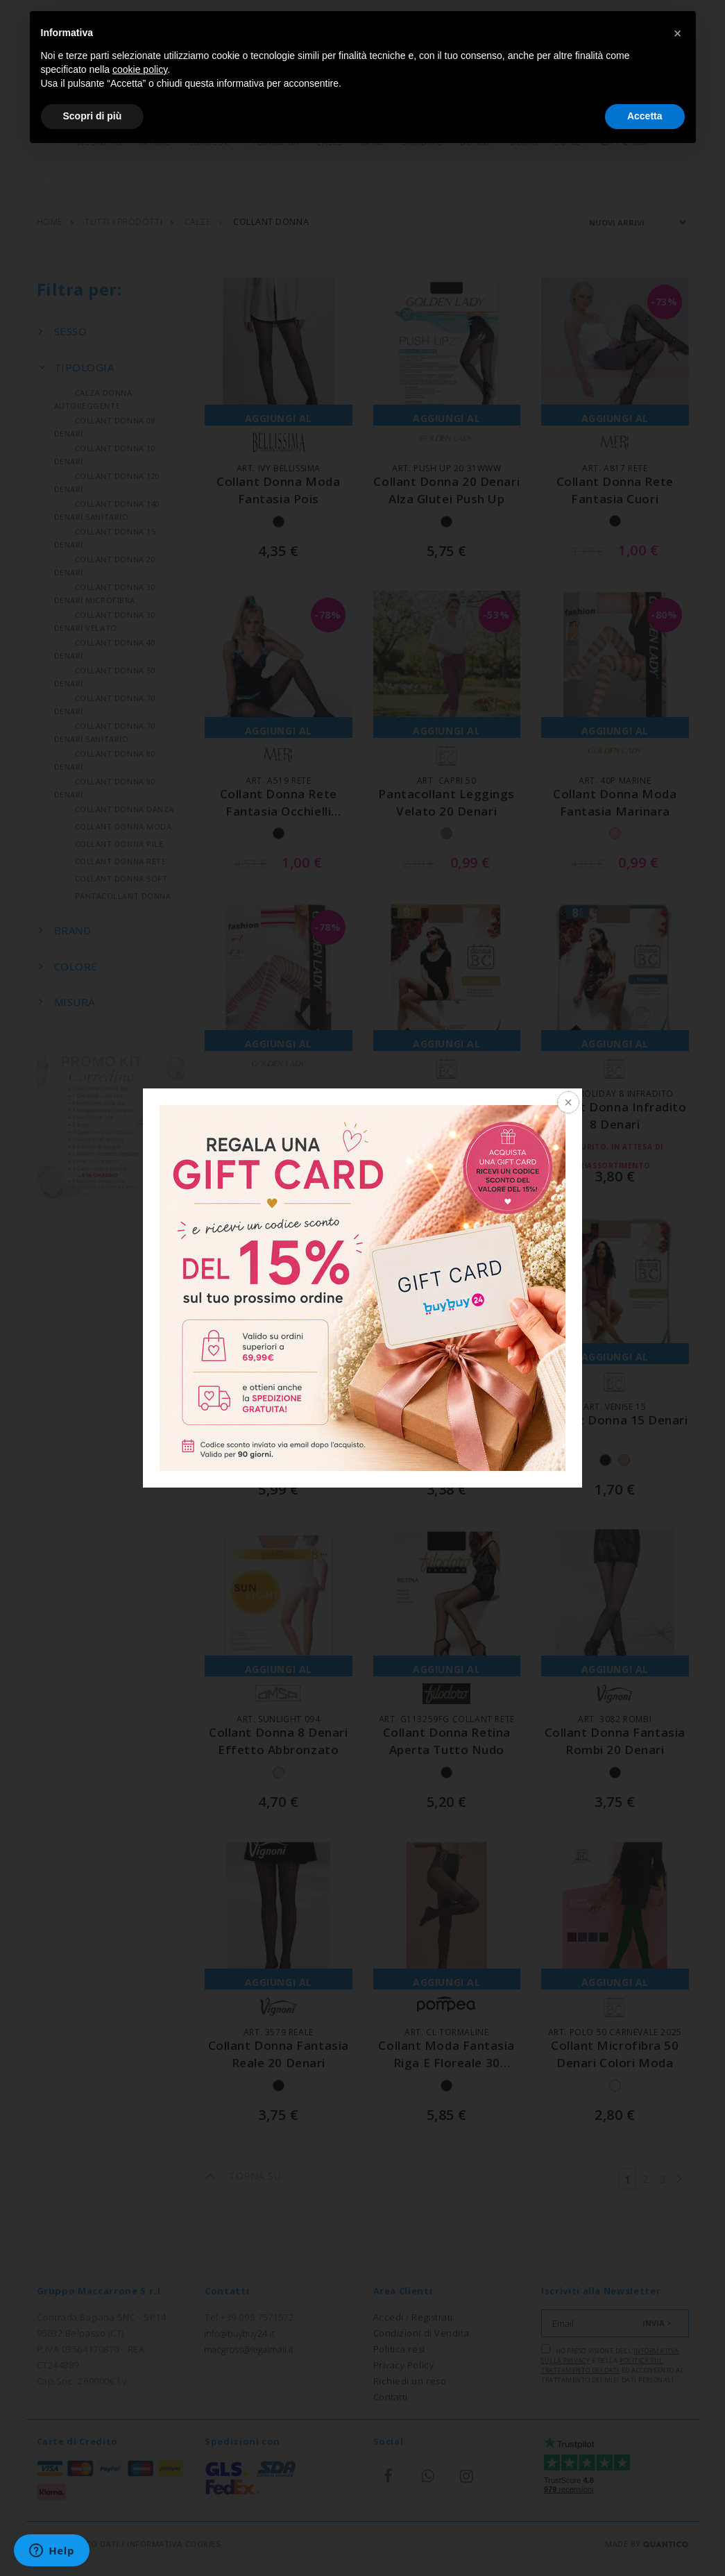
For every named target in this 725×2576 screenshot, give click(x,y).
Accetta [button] (645, 115)
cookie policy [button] (139, 69)
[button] (678, 33)
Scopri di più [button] (92, 115)
